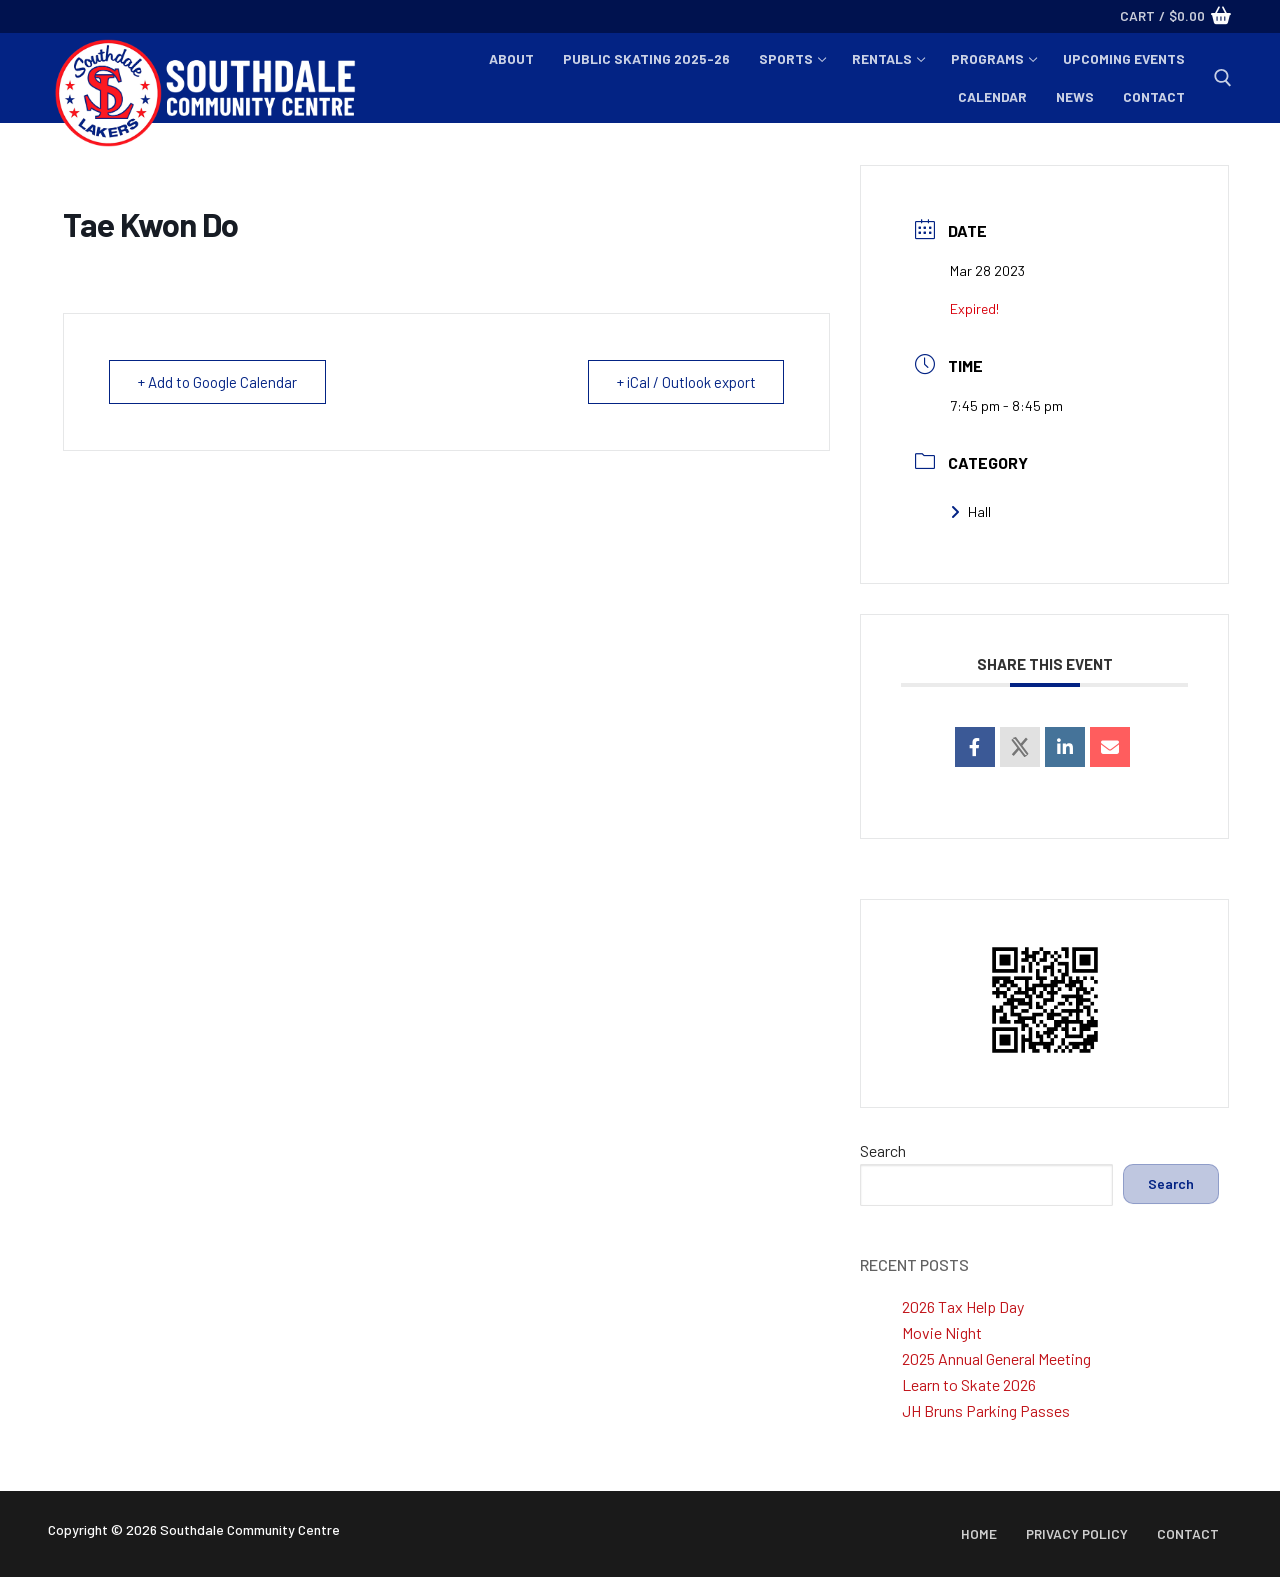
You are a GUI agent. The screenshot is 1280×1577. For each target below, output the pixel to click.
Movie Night (942, 1332)
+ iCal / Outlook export (685, 382)
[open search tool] (1223, 78)
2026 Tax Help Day (963, 1306)
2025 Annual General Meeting (996, 1358)
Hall (970, 511)
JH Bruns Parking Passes (986, 1410)
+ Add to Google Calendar (217, 382)
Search (883, 1150)
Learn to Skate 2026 (969, 1384)
